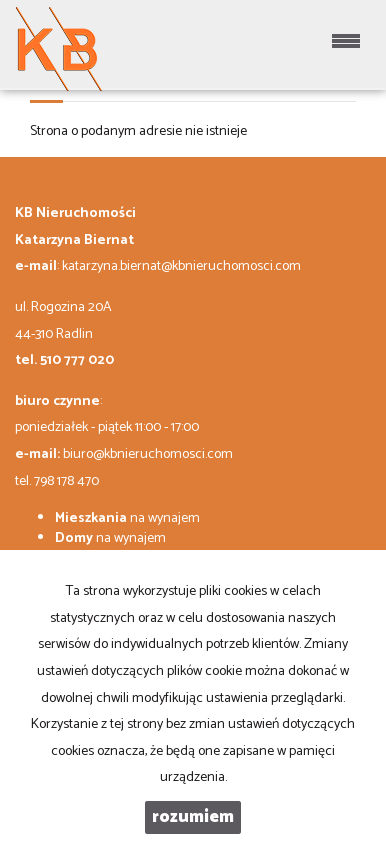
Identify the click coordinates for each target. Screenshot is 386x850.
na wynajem (127, 518)
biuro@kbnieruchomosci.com (148, 454)
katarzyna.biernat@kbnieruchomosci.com (181, 266)
